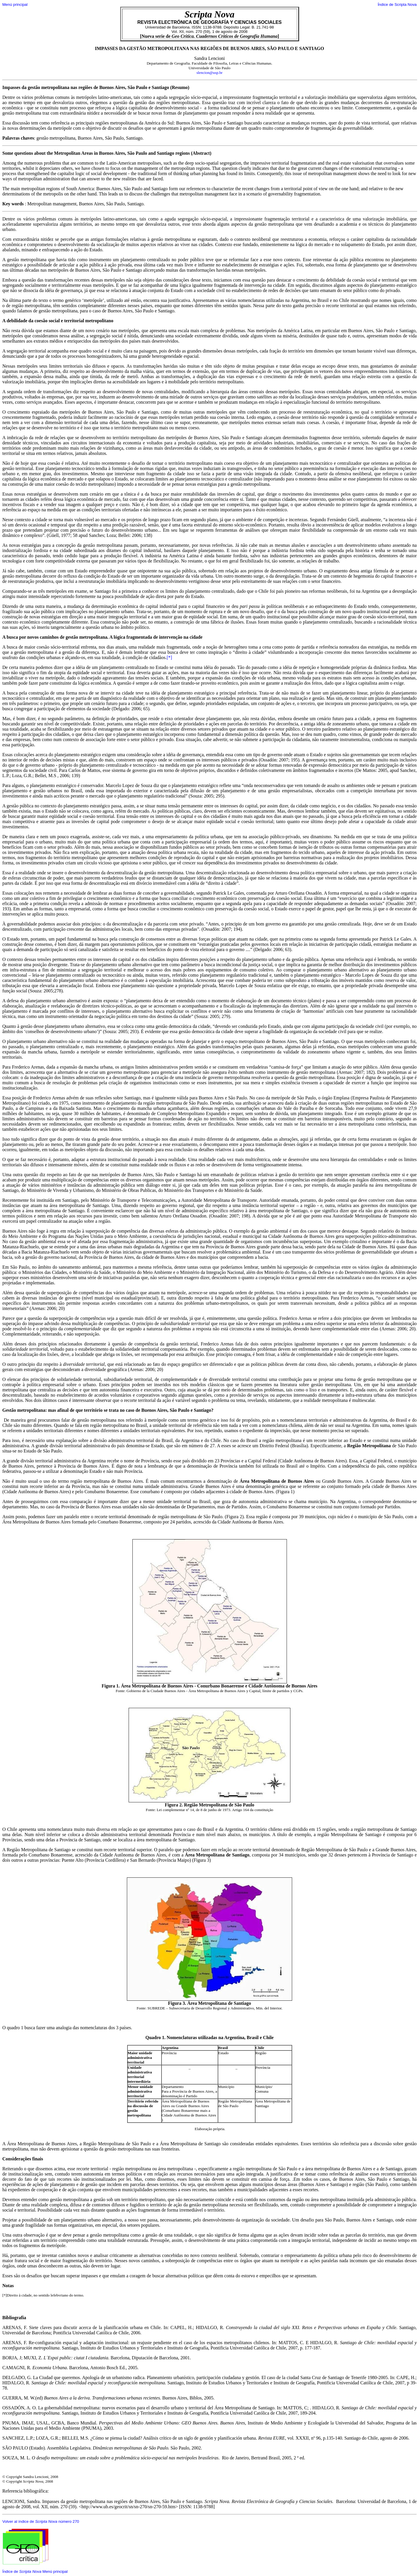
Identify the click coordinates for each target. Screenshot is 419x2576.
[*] (169, 657)
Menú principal (15, 4)
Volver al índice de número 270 (40, 2521)
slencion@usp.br (209, 72)
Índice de (21, 2571)
